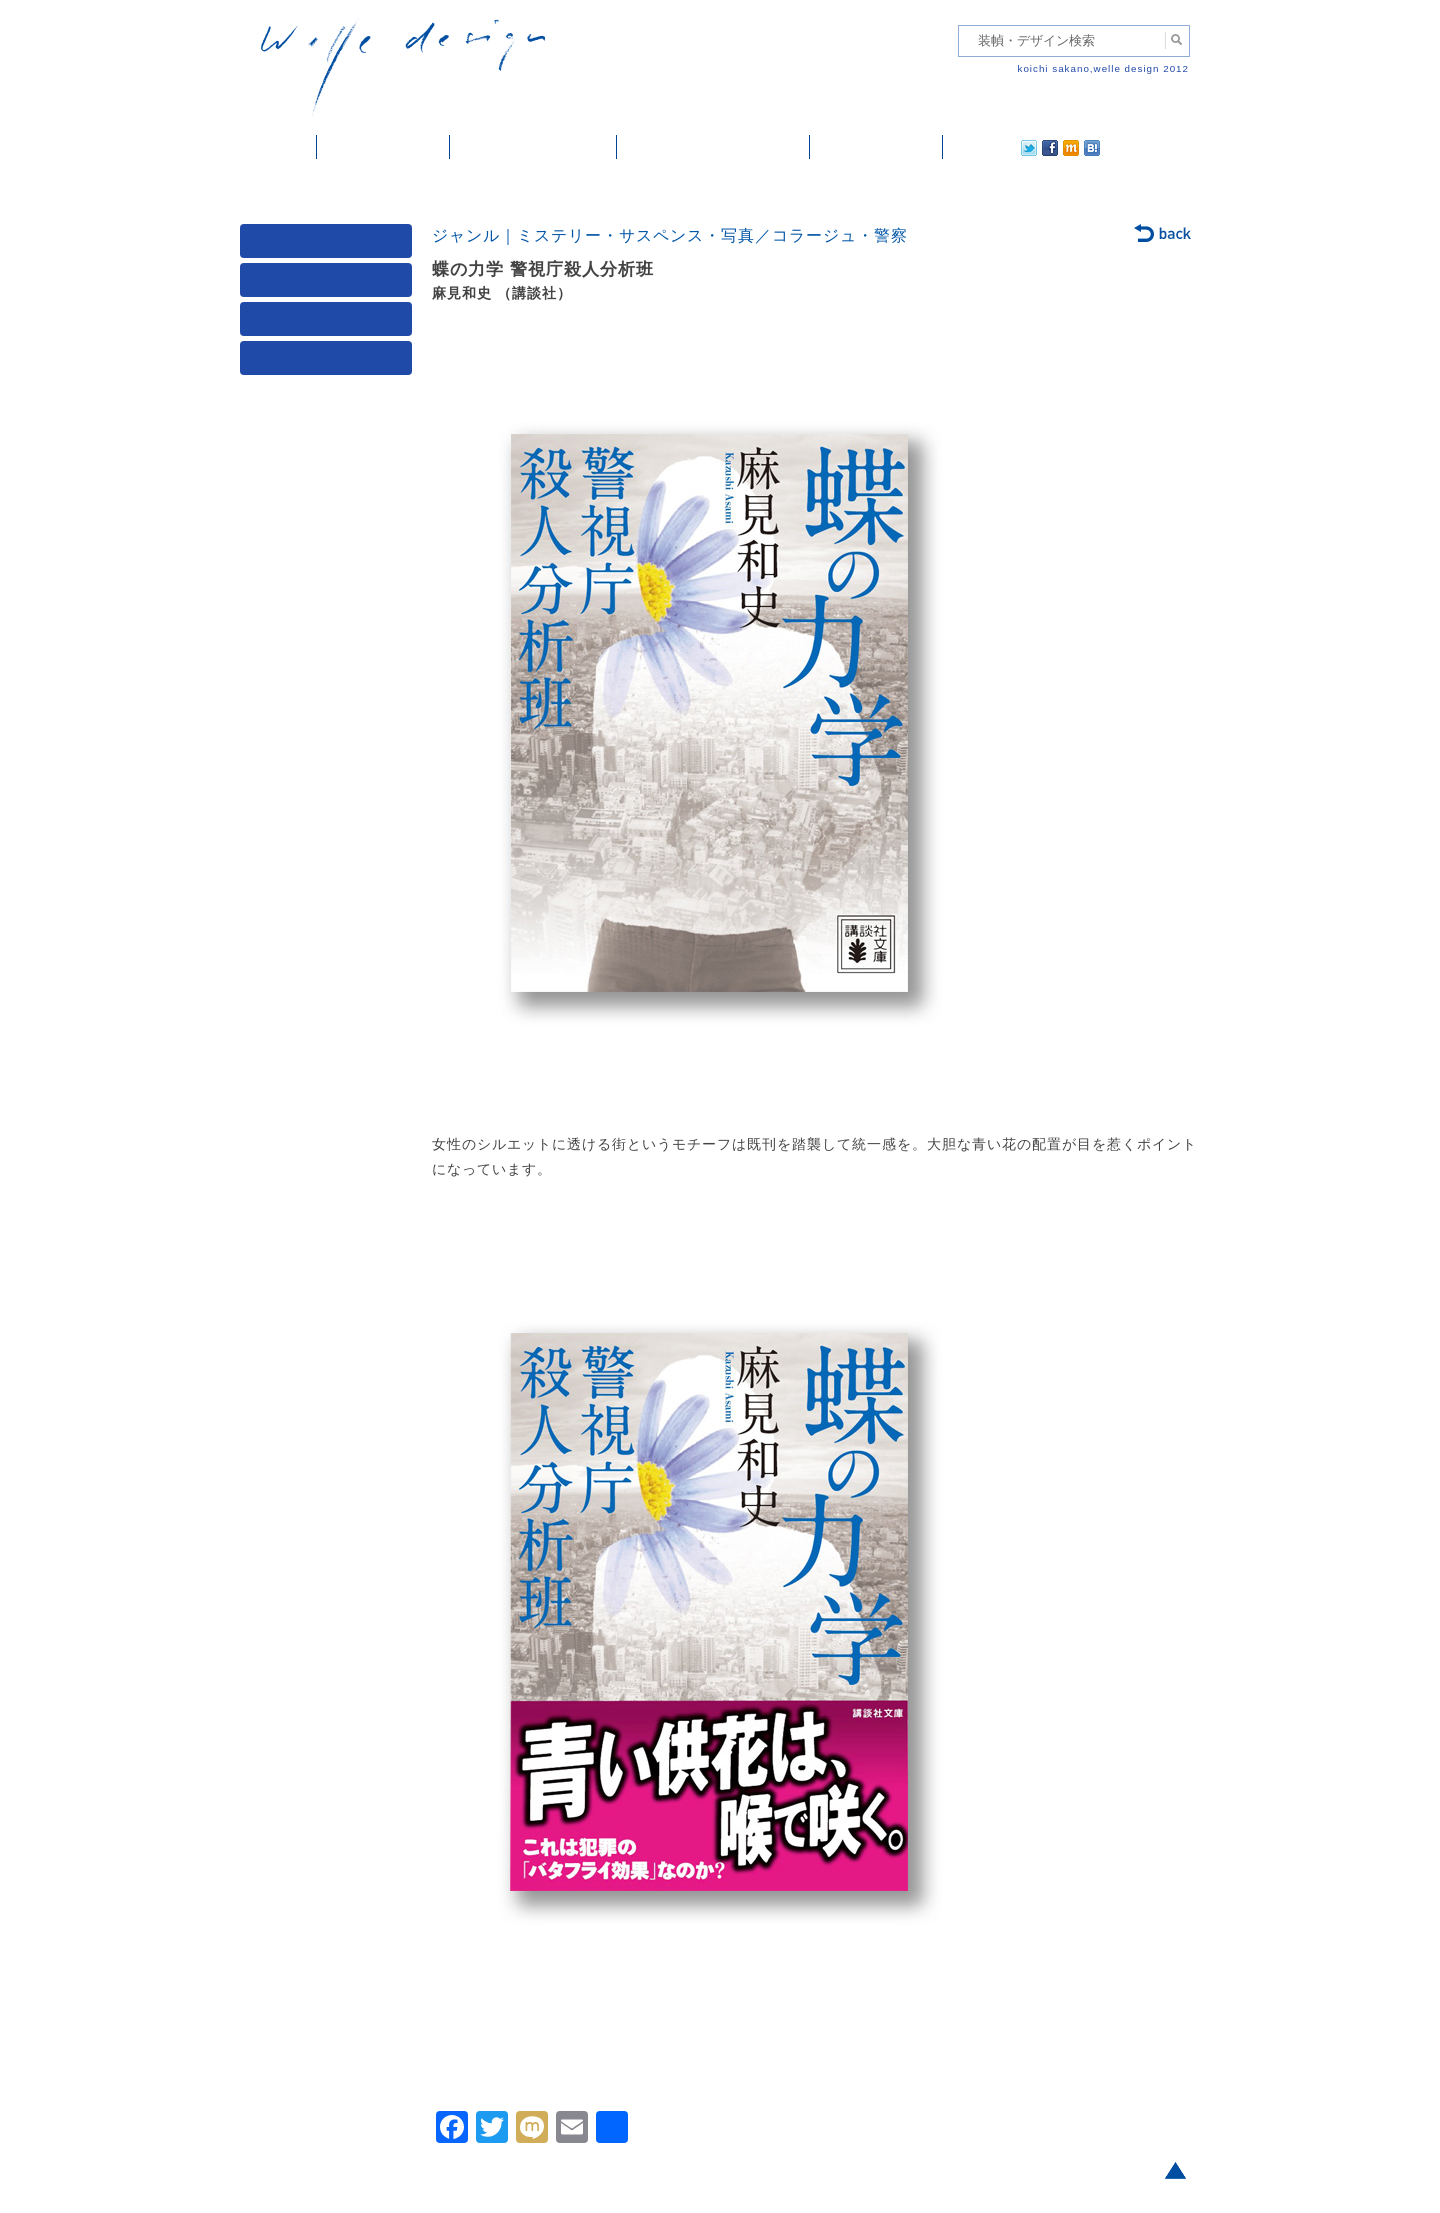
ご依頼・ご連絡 (876, 147)
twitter (965, 147)
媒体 (330, 245)
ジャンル (330, 284)
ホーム (278, 147)
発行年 (330, 362)
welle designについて (713, 147)
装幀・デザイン (383, 147)
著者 (330, 323)
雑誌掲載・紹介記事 (533, 147)
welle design (403, 67)
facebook (994, 147)
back (1163, 235)
